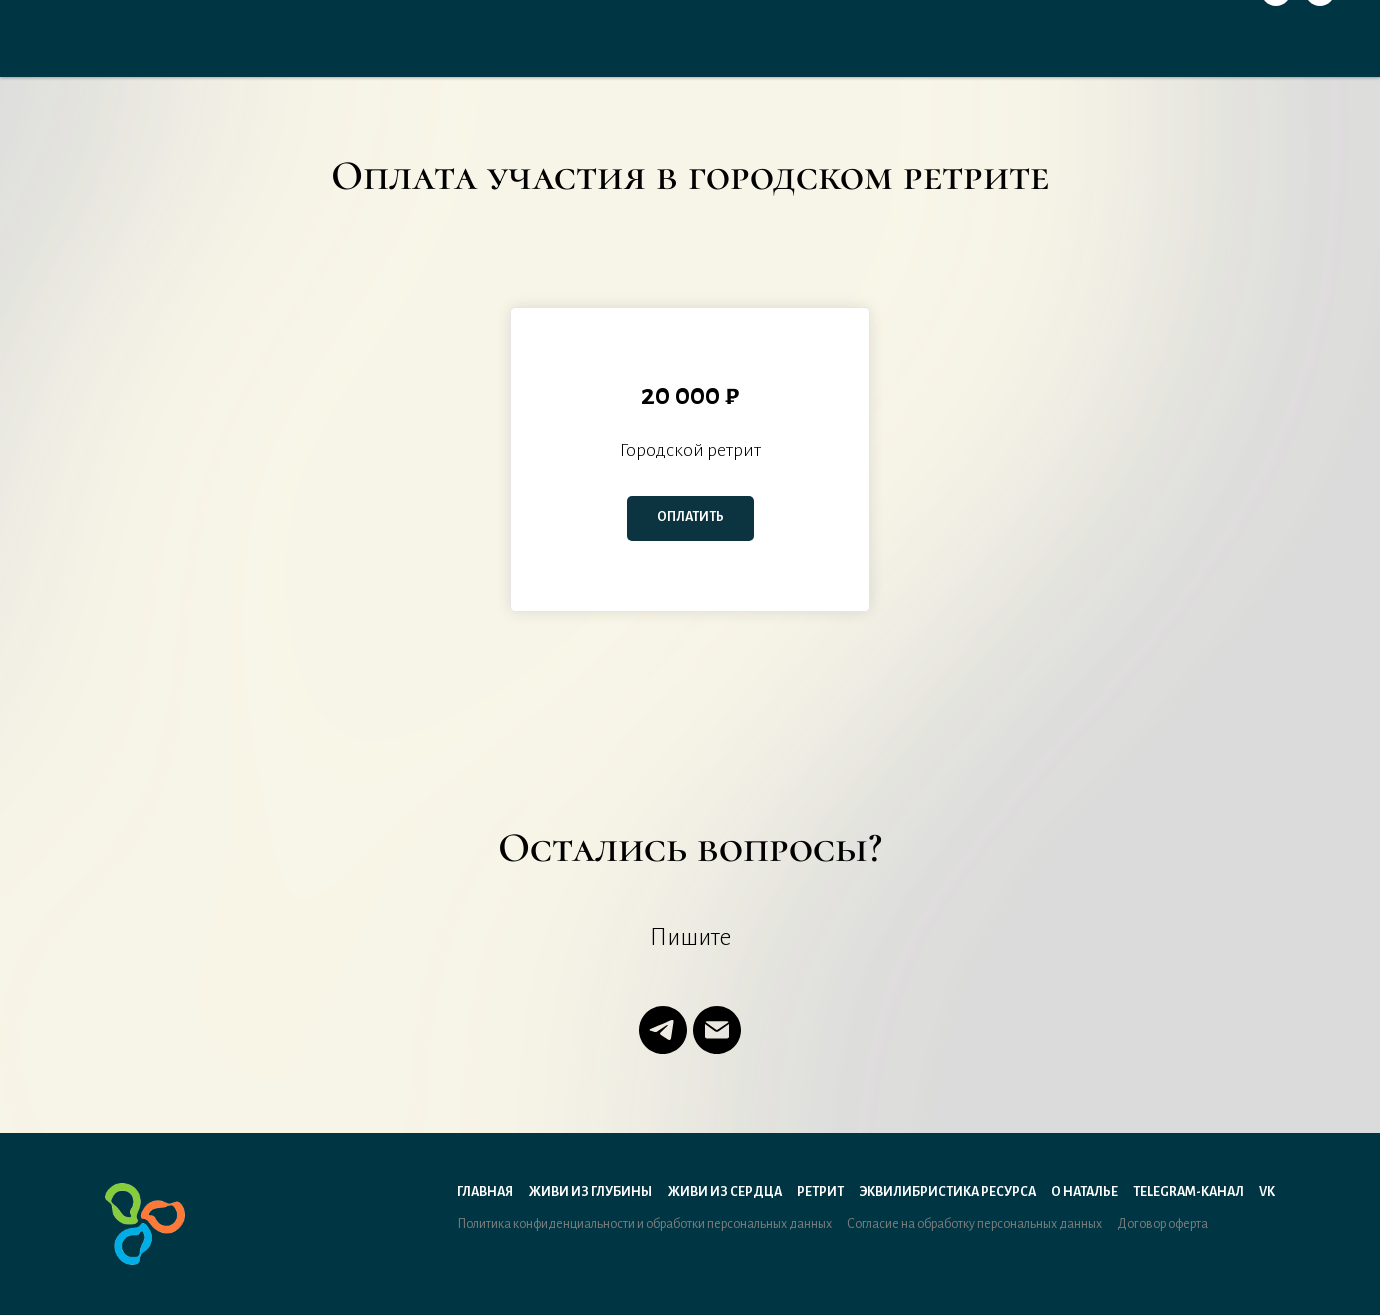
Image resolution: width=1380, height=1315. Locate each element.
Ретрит (820, 1192)
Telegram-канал (1188, 1192)
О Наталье (1084, 1192)
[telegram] (663, 1030)
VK (1267, 1192)
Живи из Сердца (724, 1192)
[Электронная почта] (717, 1030)
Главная (485, 1192)
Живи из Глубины (590, 1192)
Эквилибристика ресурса (947, 1192)
